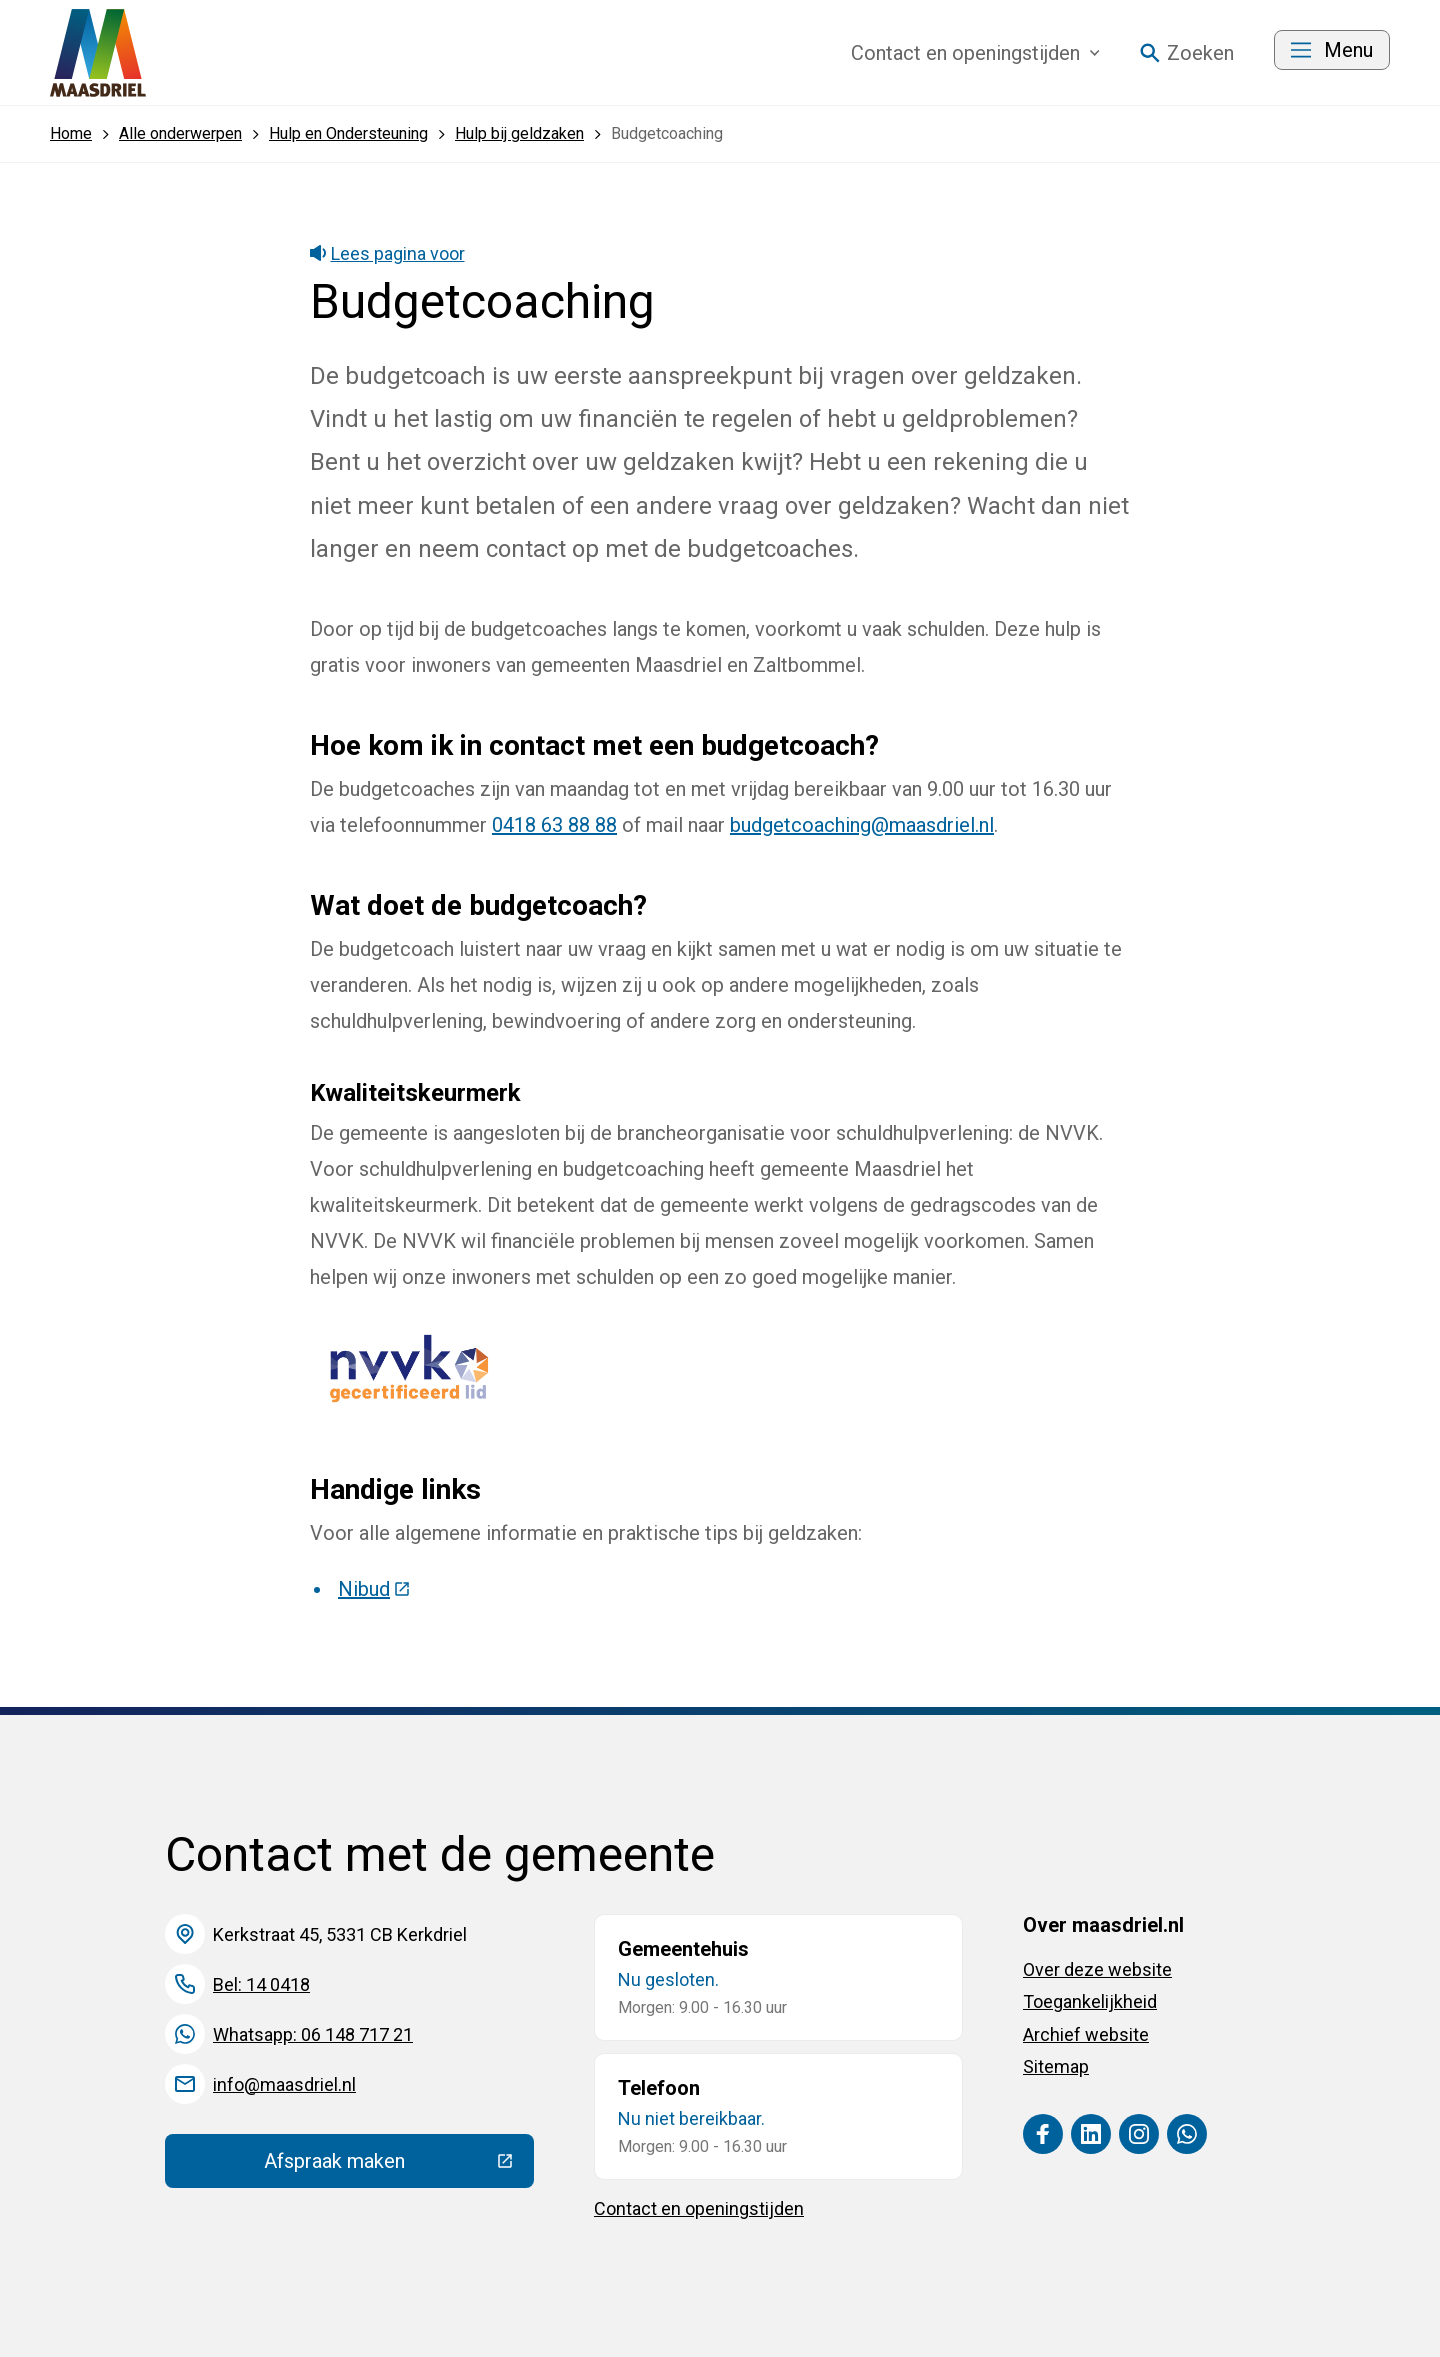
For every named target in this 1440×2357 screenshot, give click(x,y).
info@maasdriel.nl (284, 2084)
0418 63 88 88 (554, 825)
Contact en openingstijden (699, 2208)
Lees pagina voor (387, 253)
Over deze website (1097, 1969)
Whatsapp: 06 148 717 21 (313, 2034)
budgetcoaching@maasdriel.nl (862, 825)
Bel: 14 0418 (261, 1984)
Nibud (374, 1589)
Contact (975, 53)
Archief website (1086, 2034)
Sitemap (1056, 2066)
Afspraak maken (399, 2166)
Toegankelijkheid (1090, 2001)
